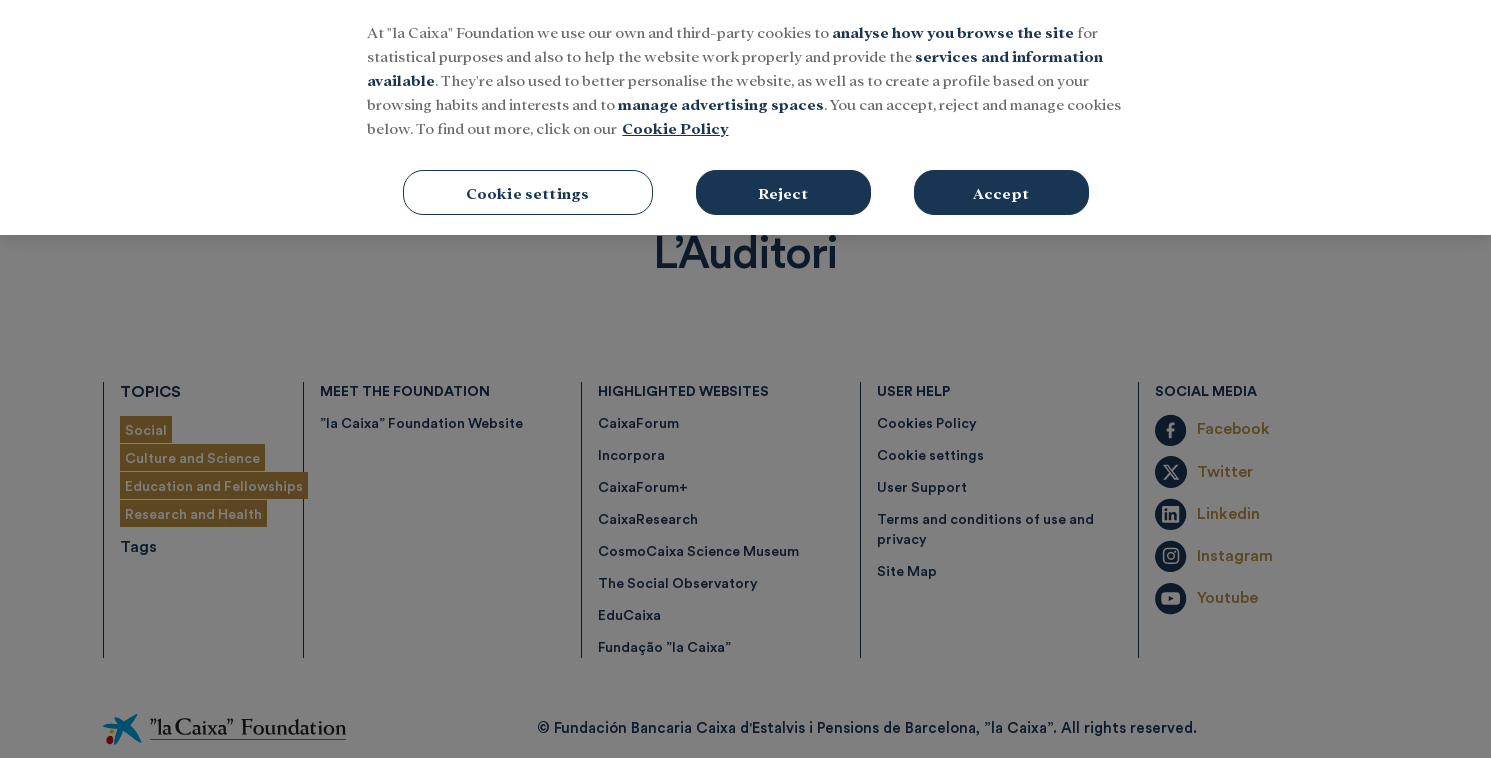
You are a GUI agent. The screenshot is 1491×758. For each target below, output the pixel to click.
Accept (1001, 166)
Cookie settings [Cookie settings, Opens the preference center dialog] (527, 166)
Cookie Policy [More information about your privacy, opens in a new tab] (675, 101)
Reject (783, 166)
